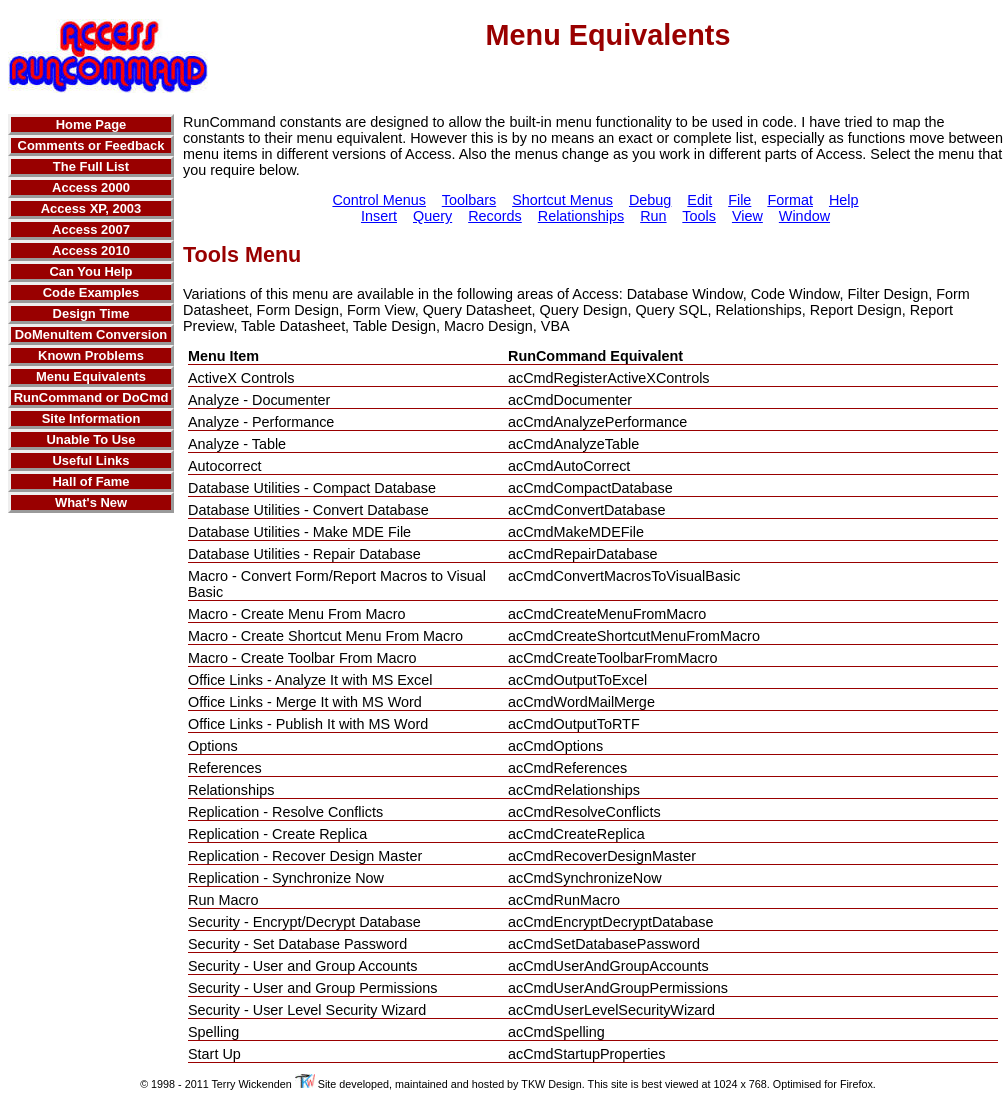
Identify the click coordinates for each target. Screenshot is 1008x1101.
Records (495, 216)
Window (804, 216)
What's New (91, 502)
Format (790, 200)
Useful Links (90, 460)
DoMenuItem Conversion (91, 334)
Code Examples (91, 292)
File (739, 200)
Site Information (91, 418)
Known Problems (91, 355)
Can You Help (90, 271)
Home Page (91, 124)
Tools (699, 216)
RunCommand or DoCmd (91, 397)
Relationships (581, 216)
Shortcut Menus (562, 200)
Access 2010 (91, 250)
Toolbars (469, 200)
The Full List (91, 166)
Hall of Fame (90, 481)
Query (432, 216)
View (747, 216)
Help (844, 200)
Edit (699, 200)
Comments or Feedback (91, 145)
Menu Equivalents (91, 376)
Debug (650, 200)
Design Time (91, 313)
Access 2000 (91, 187)
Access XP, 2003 (91, 208)
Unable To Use (90, 439)
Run (653, 216)
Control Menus (379, 200)
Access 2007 (91, 229)
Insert (379, 216)
